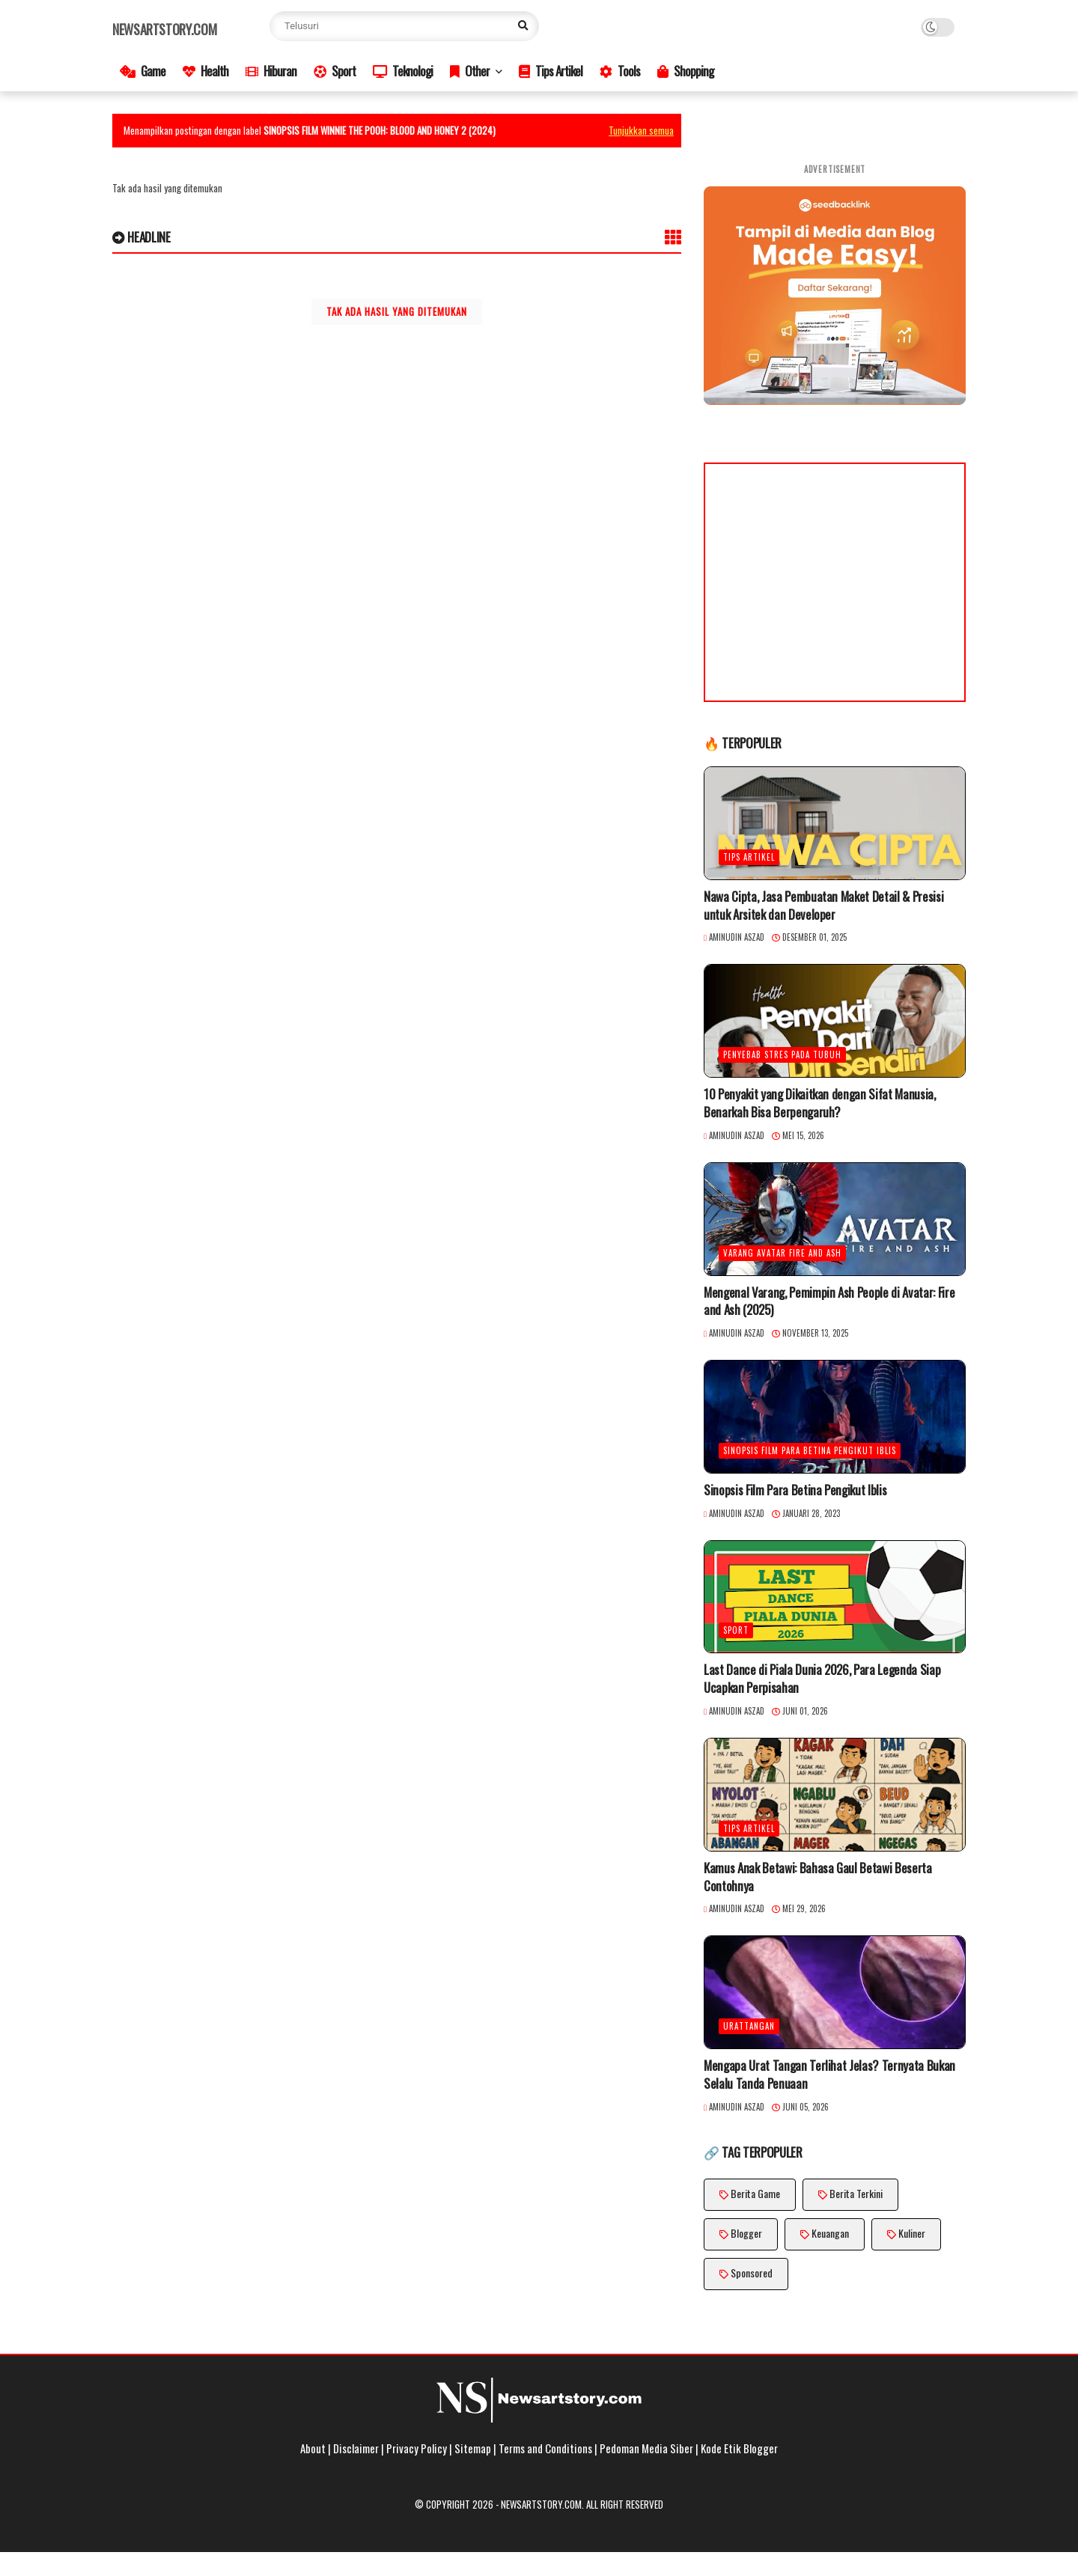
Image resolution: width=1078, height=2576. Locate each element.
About (313, 2448)
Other (470, 70)
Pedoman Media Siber (646, 2448)
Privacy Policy (416, 2448)
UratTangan (749, 2026)
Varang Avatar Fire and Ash (782, 1253)
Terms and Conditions (545, 2448)
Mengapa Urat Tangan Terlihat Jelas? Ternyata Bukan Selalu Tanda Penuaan (829, 2075)
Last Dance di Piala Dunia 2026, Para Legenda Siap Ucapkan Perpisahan (822, 1679)
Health (205, 70)
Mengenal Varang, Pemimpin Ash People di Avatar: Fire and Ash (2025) (829, 1301)
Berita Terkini (856, 2193)
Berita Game (755, 2193)
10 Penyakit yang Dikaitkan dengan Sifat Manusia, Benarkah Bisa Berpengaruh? (820, 1103)
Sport (335, 70)
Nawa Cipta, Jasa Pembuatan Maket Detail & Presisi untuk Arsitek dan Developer (823, 906)
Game (142, 70)
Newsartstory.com (164, 29)
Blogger (746, 2233)
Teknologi (403, 70)
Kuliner (911, 2233)
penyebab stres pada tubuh (782, 1054)
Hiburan (271, 70)
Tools (620, 70)
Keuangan (830, 2233)
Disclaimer (356, 2448)
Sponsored (752, 2272)
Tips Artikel (550, 70)
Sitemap (472, 2448)
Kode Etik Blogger (739, 2448)
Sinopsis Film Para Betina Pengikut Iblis (809, 1450)
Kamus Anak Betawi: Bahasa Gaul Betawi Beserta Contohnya (818, 1877)
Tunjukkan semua (641, 130)
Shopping (685, 70)
